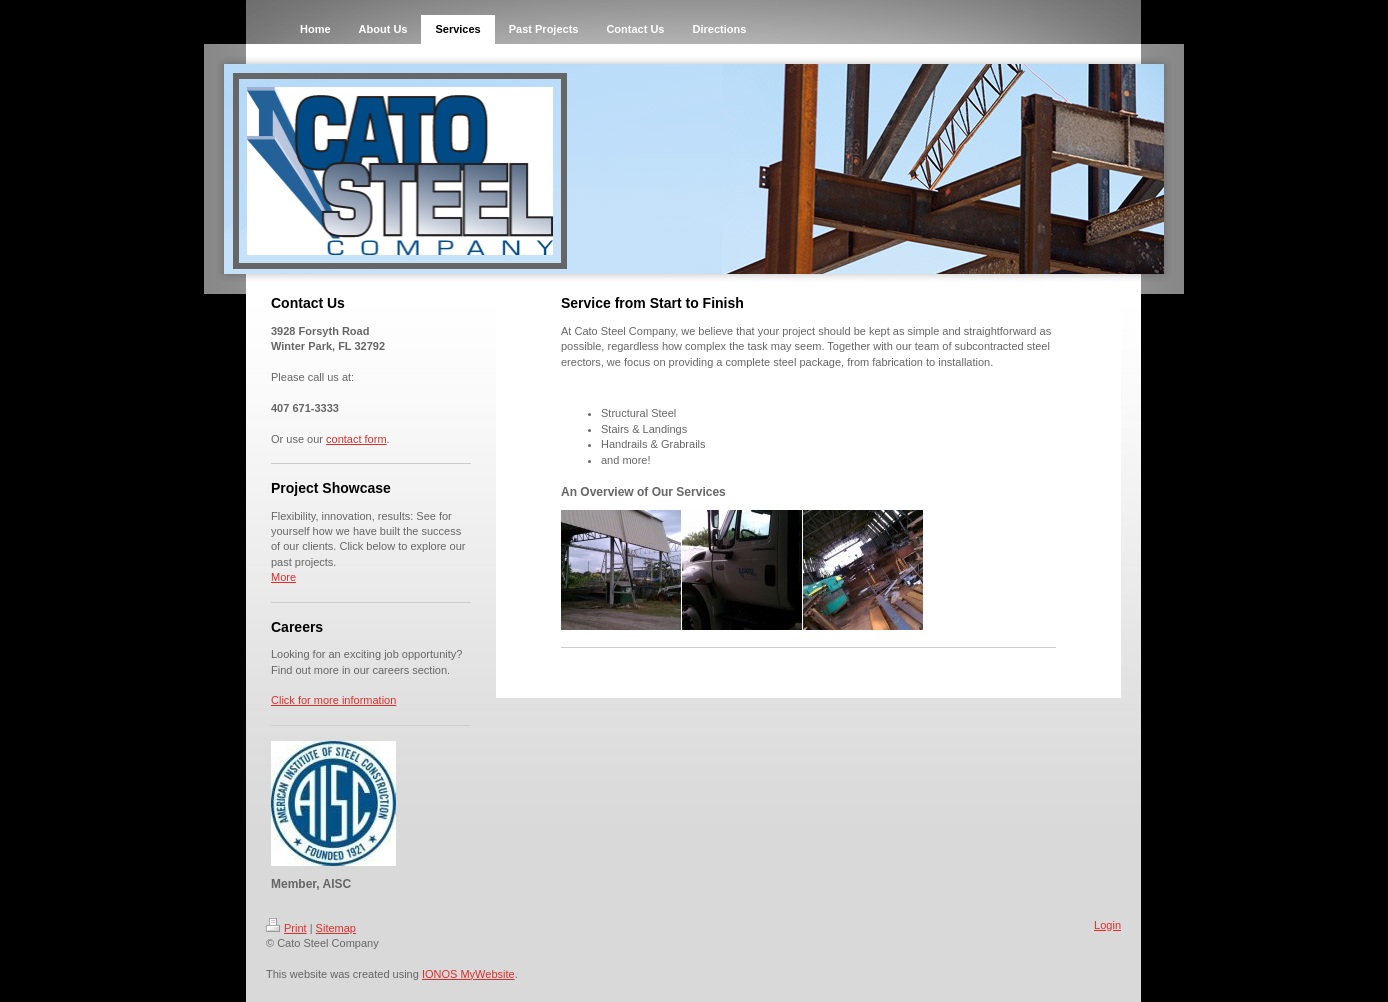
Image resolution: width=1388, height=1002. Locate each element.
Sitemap (336, 928)
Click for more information (333, 700)
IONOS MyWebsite (468, 974)
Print (286, 928)
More (283, 577)
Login (1107, 925)
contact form (356, 439)
